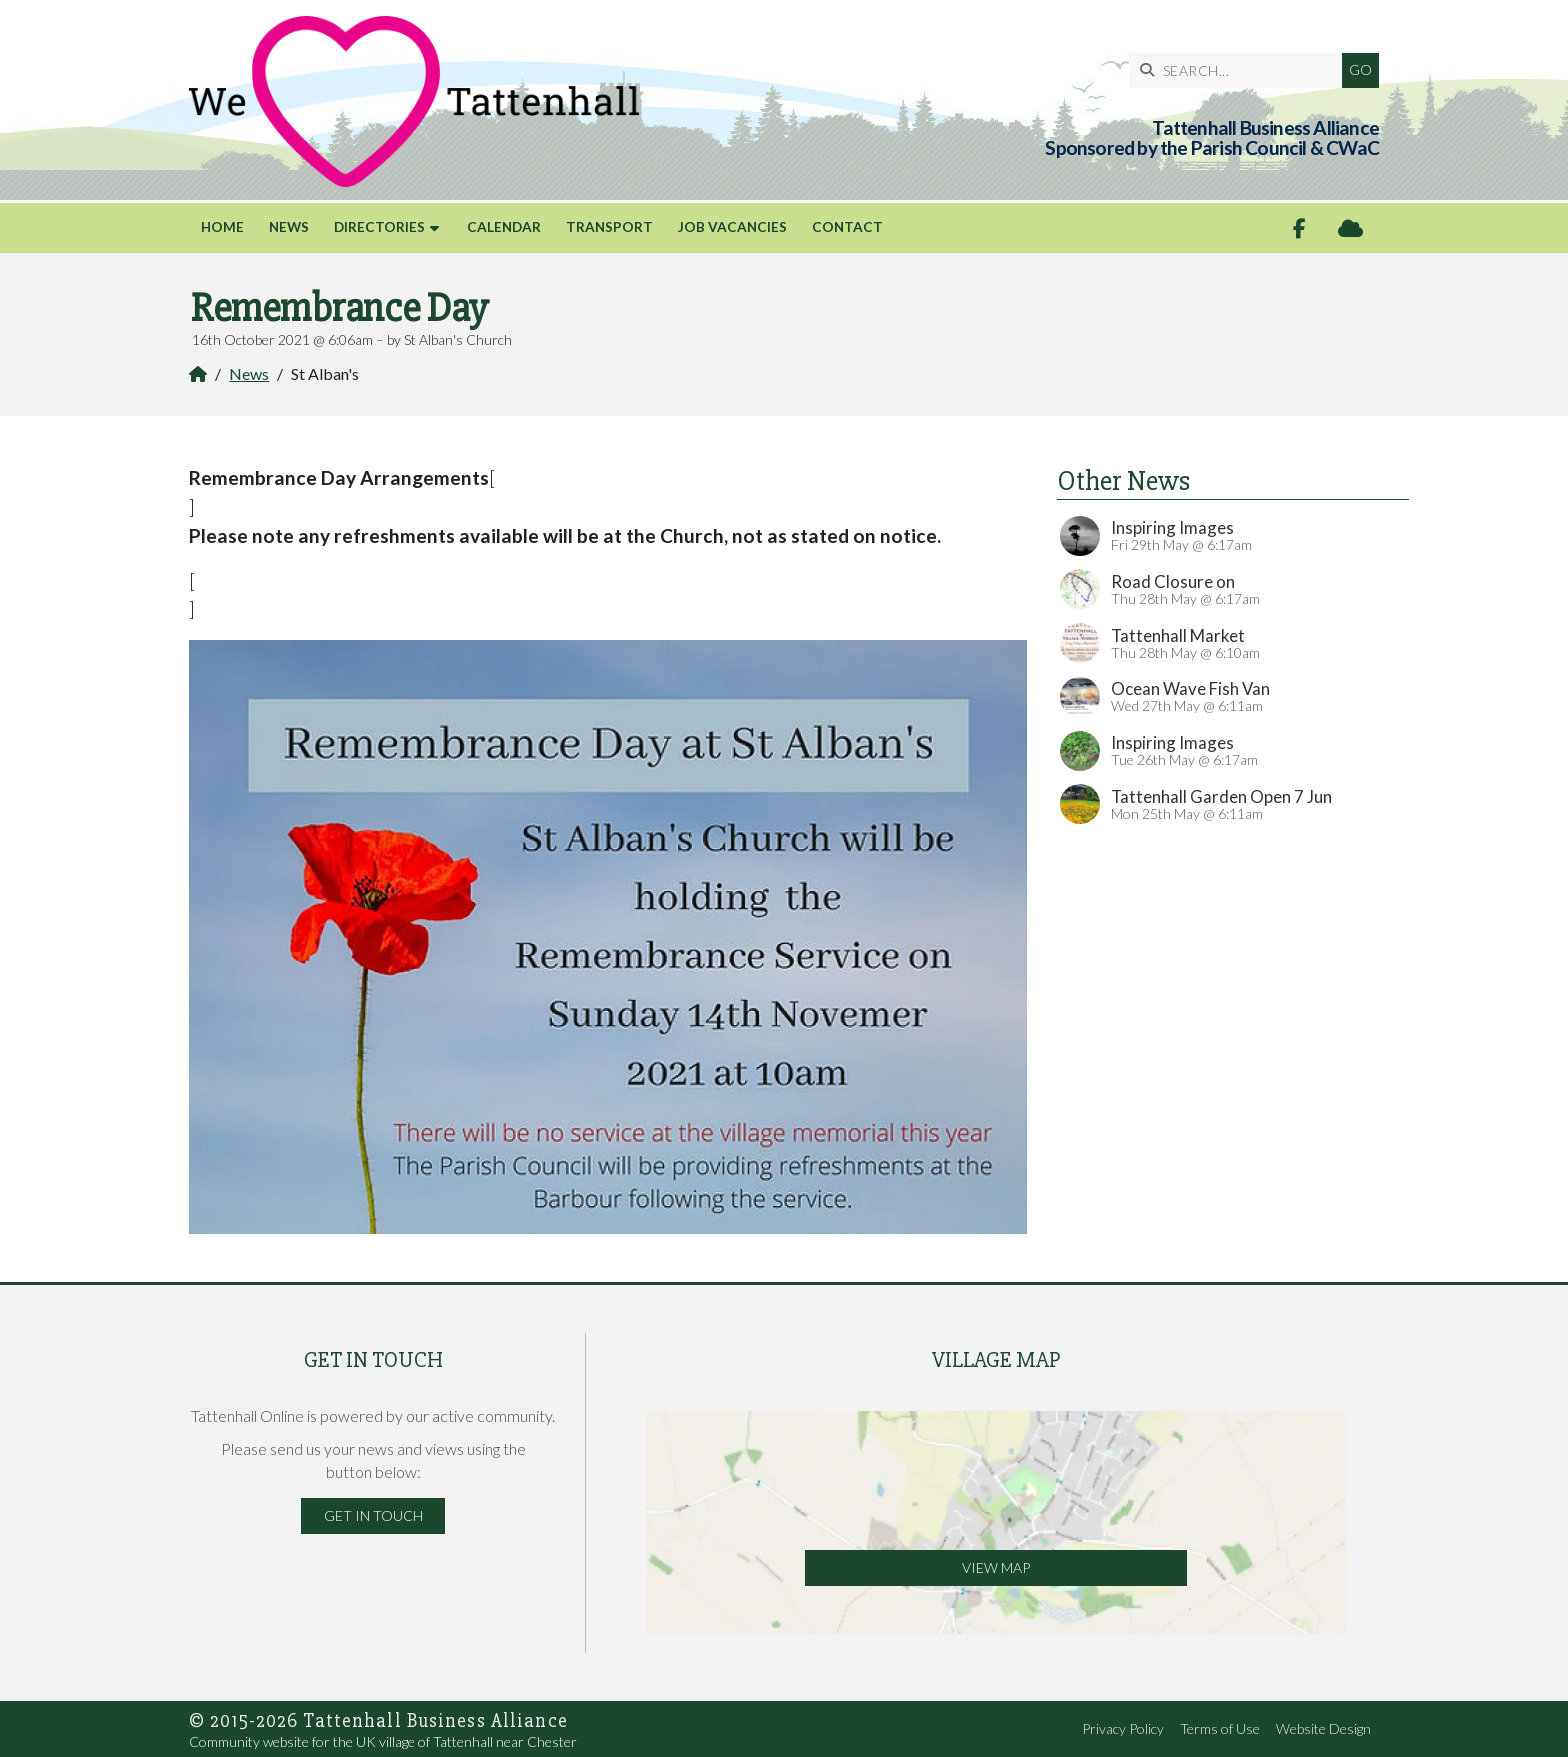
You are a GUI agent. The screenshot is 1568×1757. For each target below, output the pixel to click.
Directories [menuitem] (379, 227)
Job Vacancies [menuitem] (732, 227)
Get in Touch (373, 1515)
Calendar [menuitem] (504, 227)
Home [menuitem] (222, 227)
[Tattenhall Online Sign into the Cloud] (1350, 228)
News (249, 373)
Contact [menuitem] (847, 227)
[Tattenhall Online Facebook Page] (1299, 228)
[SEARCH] (1240, 70)
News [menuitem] (289, 227)
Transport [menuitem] (609, 227)
